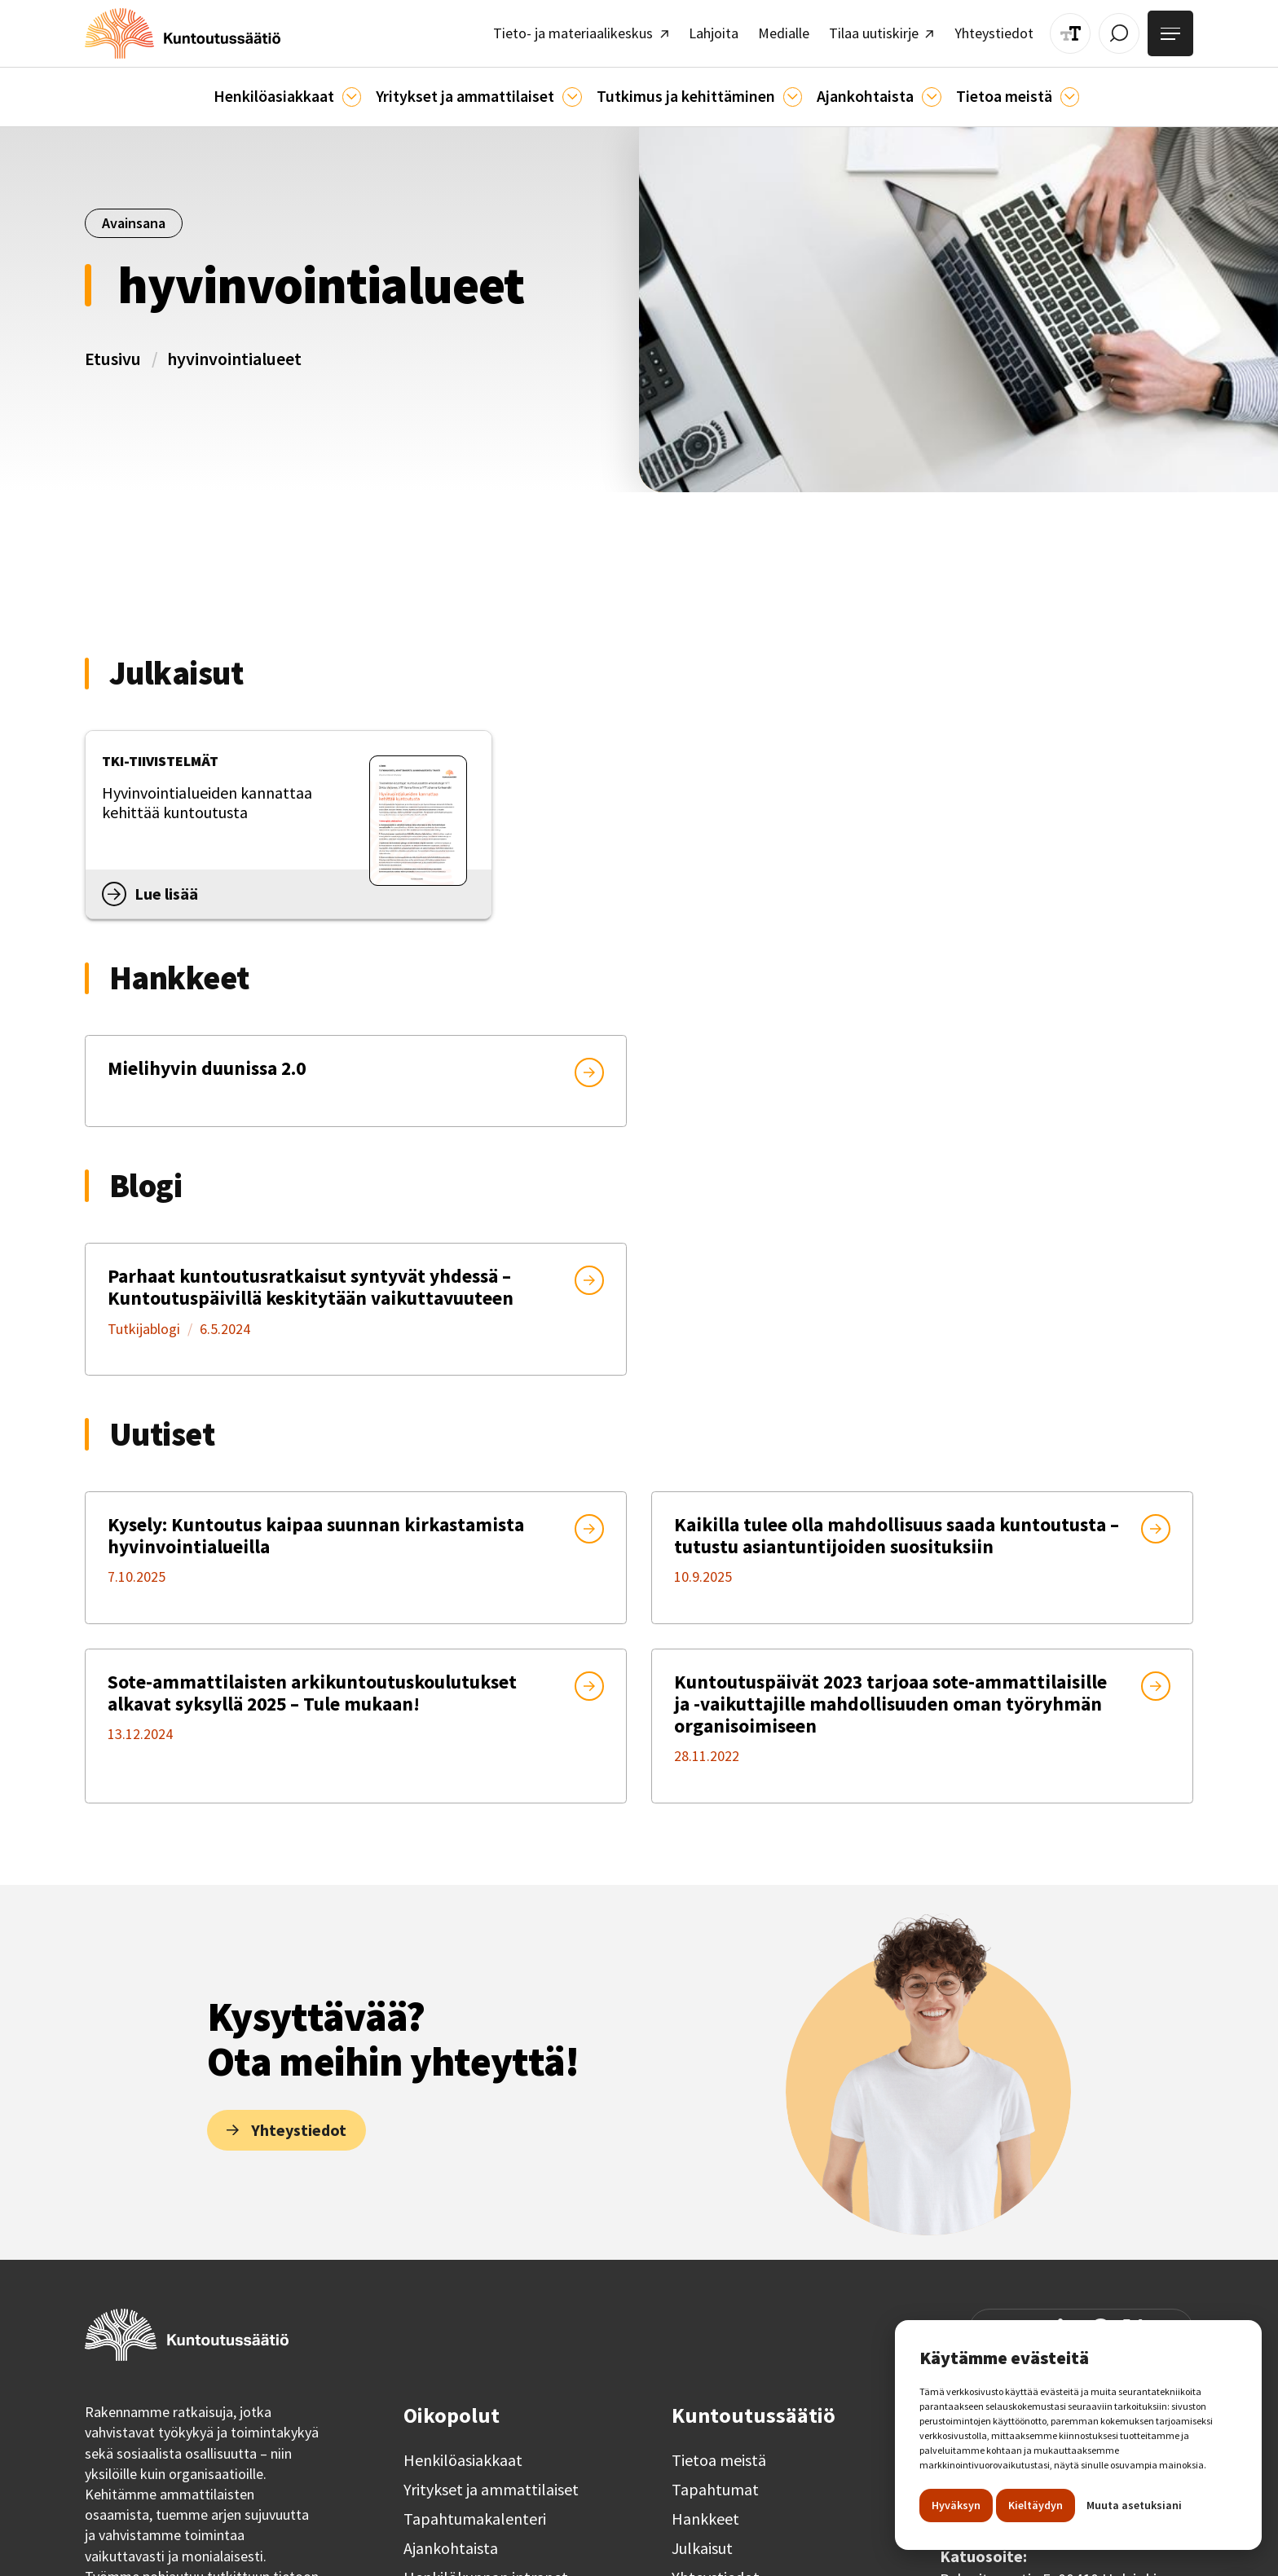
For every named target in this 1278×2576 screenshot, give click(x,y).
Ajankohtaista (450, 2543)
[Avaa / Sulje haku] (1120, 32)
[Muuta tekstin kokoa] (1072, 33)
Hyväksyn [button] (956, 2505)
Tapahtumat (715, 2484)
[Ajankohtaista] (792, 95)
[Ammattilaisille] (571, 95)
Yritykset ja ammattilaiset (491, 2484)
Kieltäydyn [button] (1035, 2505)
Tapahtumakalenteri (474, 2514)
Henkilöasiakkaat (462, 2455)
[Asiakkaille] (351, 95)
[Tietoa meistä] (1069, 95)
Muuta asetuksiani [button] (1134, 2505)
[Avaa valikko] (1171, 33)
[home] (180, 32)
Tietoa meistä (719, 2455)
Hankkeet (705, 2514)
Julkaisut (702, 2543)
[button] (287, 95)
